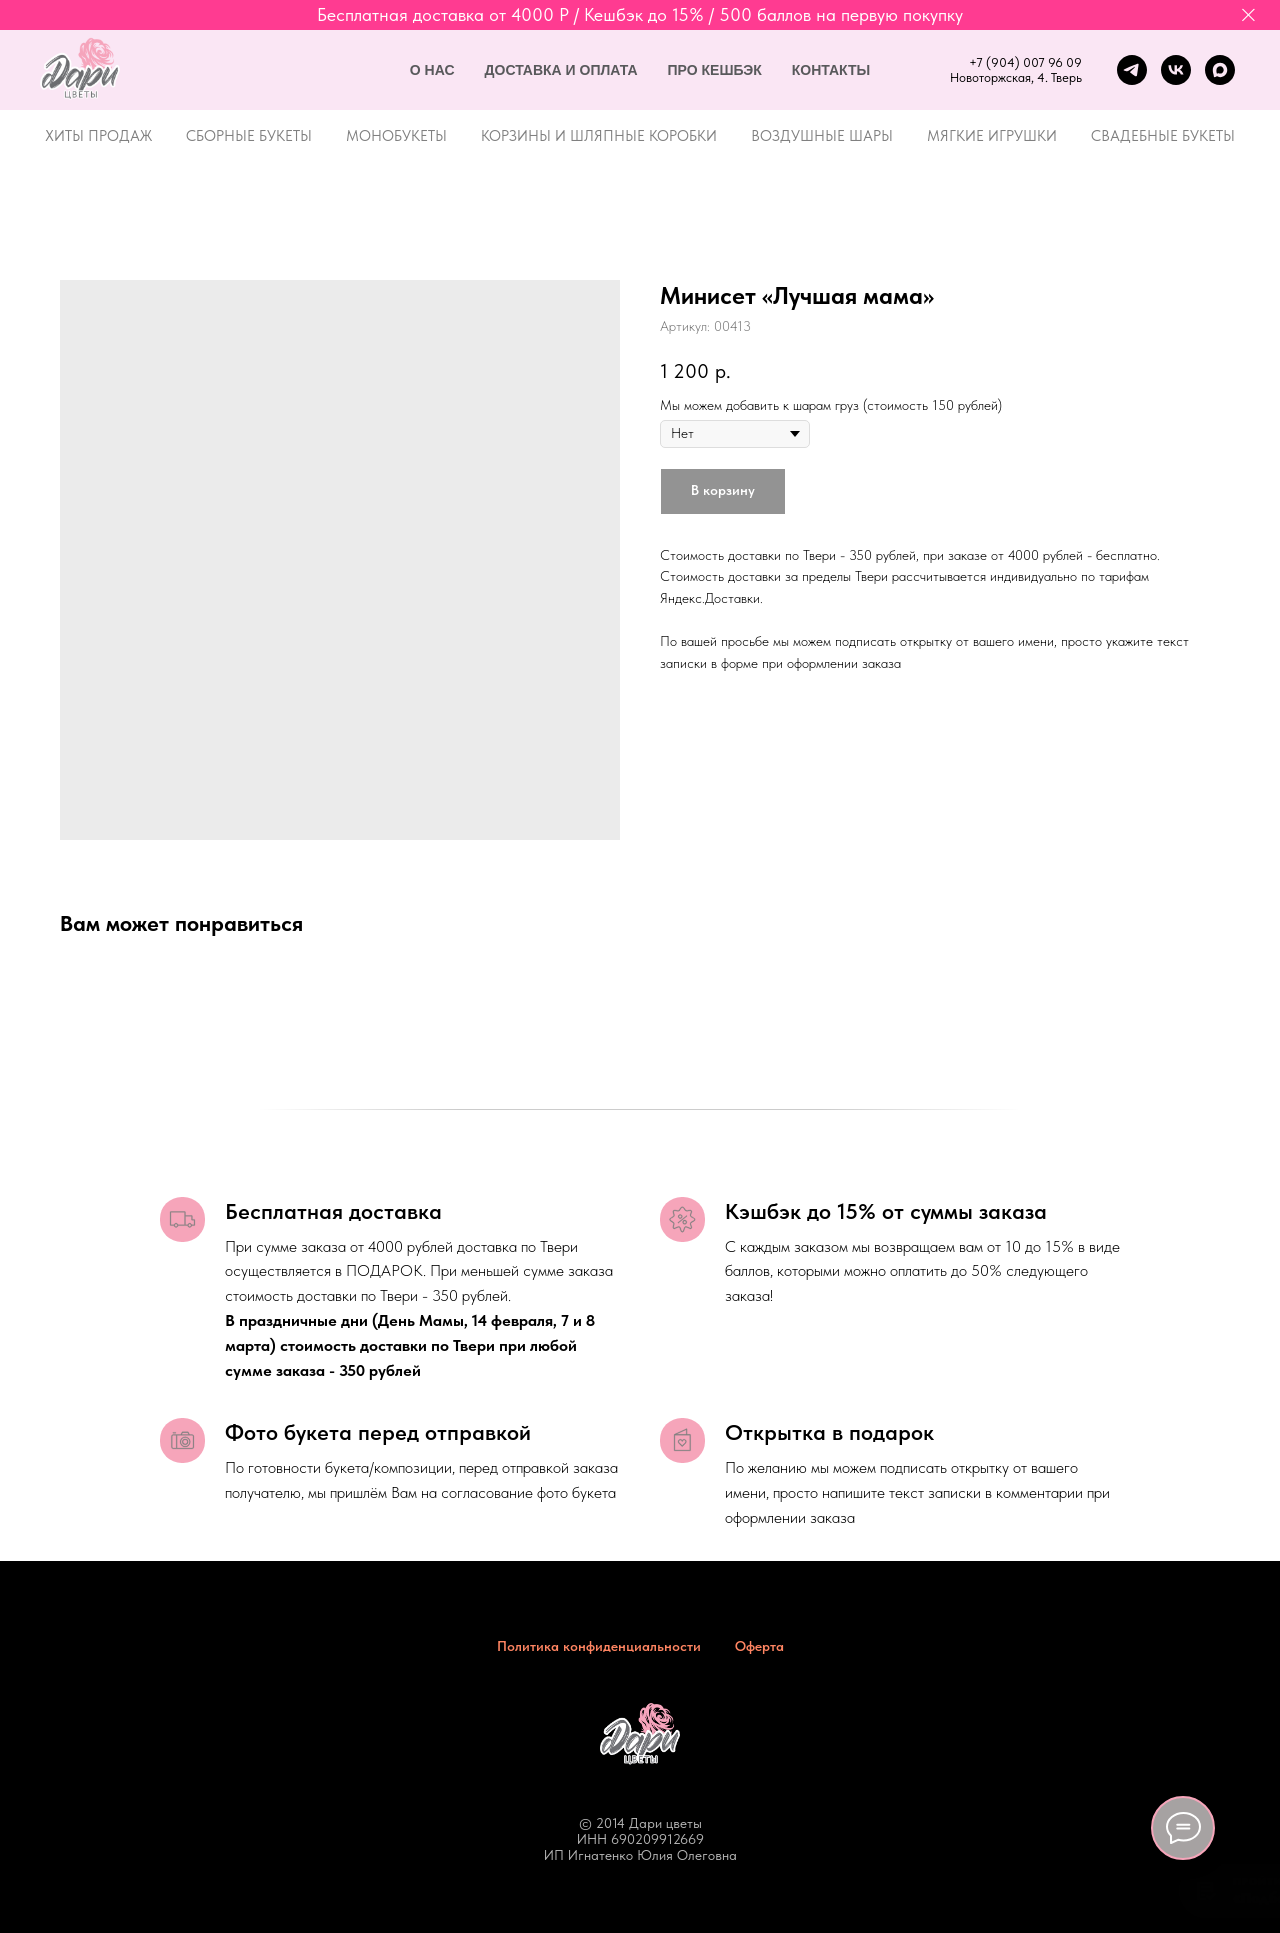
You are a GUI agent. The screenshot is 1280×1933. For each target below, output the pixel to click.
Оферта (759, 1646)
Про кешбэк (715, 70)
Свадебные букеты (1163, 136)
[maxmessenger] (1220, 70)
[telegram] (1132, 70)
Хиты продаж (98, 136)
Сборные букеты (249, 136)
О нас (432, 70)
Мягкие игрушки (992, 136)
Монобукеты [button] (396, 136)
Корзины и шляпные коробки (599, 136)
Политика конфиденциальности (599, 1646)
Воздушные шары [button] (822, 136)
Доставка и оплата (561, 70)
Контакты (831, 70)
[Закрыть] (1248, 15)
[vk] (1176, 70)
